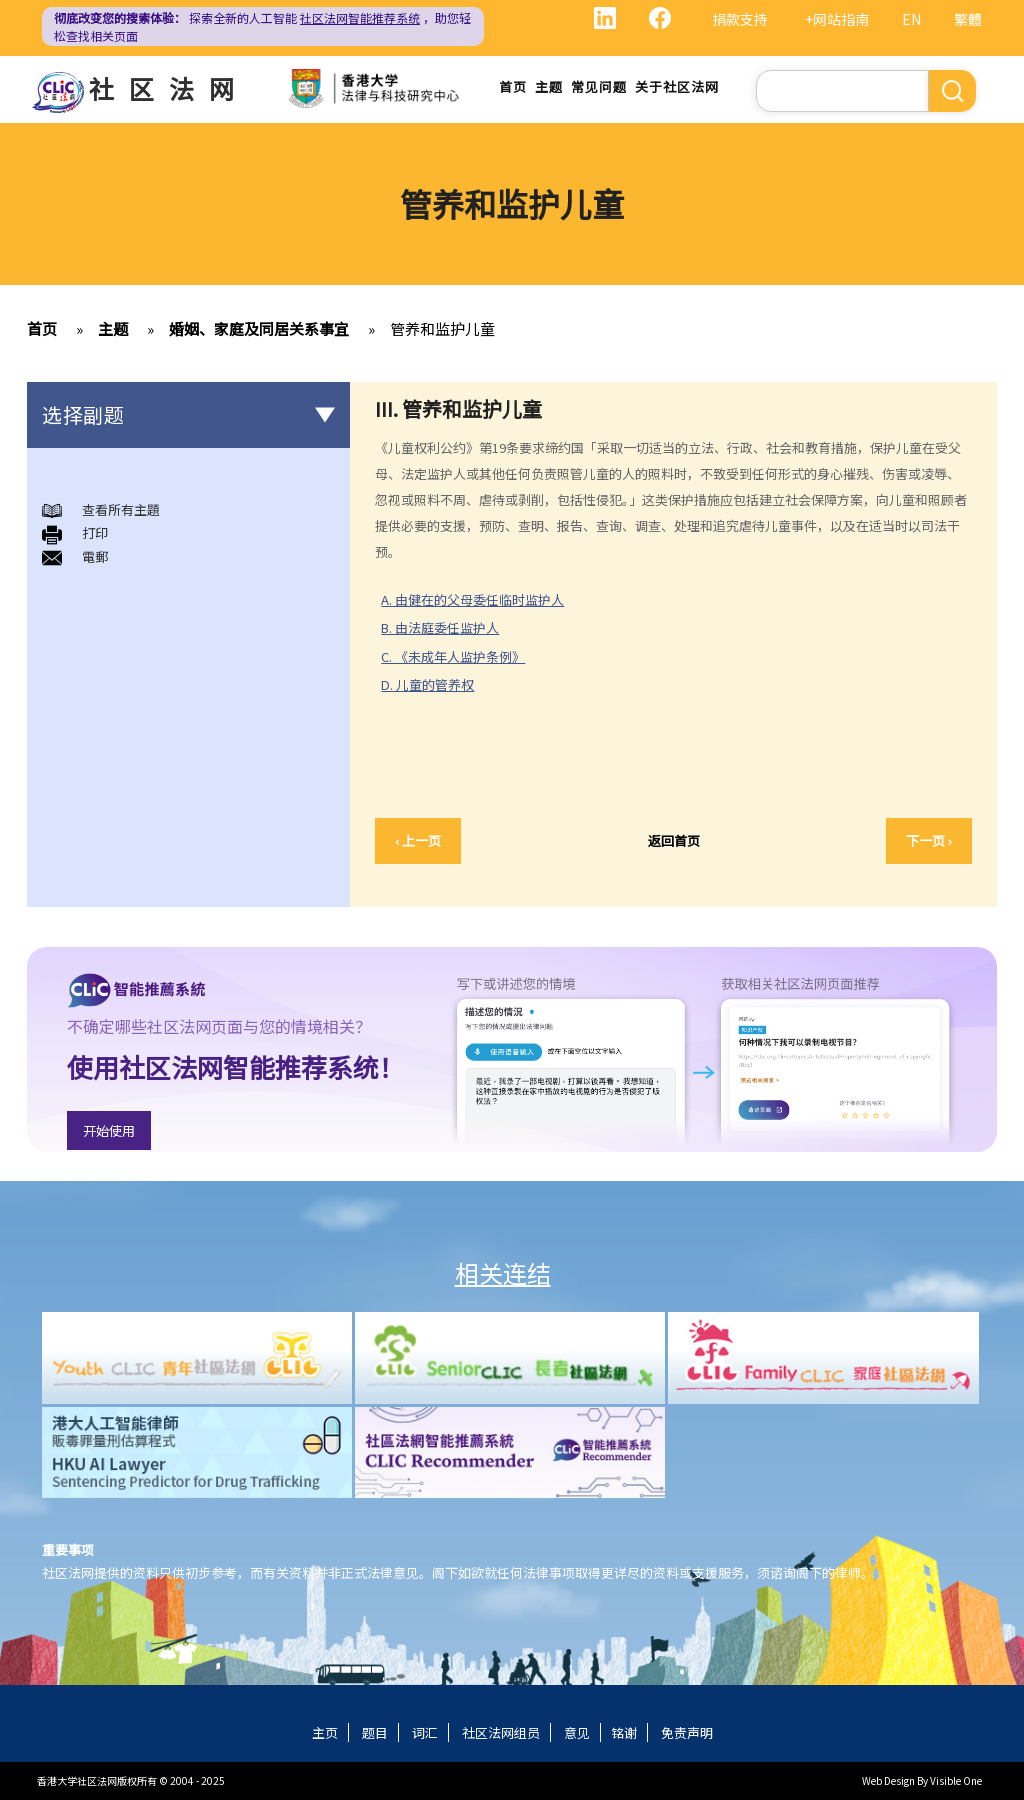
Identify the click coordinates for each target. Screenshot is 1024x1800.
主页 (325, 1732)
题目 (375, 1732)
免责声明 (687, 1732)
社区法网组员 (501, 1732)
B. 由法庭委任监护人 (440, 627)
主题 (549, 86)
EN (911, 19)
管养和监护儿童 (442, 328)
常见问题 (599, 86)
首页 (513, 86)
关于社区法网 (677, 86)
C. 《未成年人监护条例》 (453, 656)
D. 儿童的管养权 (427, 684)
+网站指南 (837, 19)
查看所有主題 (121, 509)
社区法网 (169, 88)
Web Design (888, 1780)
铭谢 (624, 1732)
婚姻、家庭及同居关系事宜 (259, 328)
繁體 (968, 19)
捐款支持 (740, 19)
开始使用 (109, 1130)
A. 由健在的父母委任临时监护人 (472, 599)
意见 (577, 1732)
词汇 (425, 1732)
